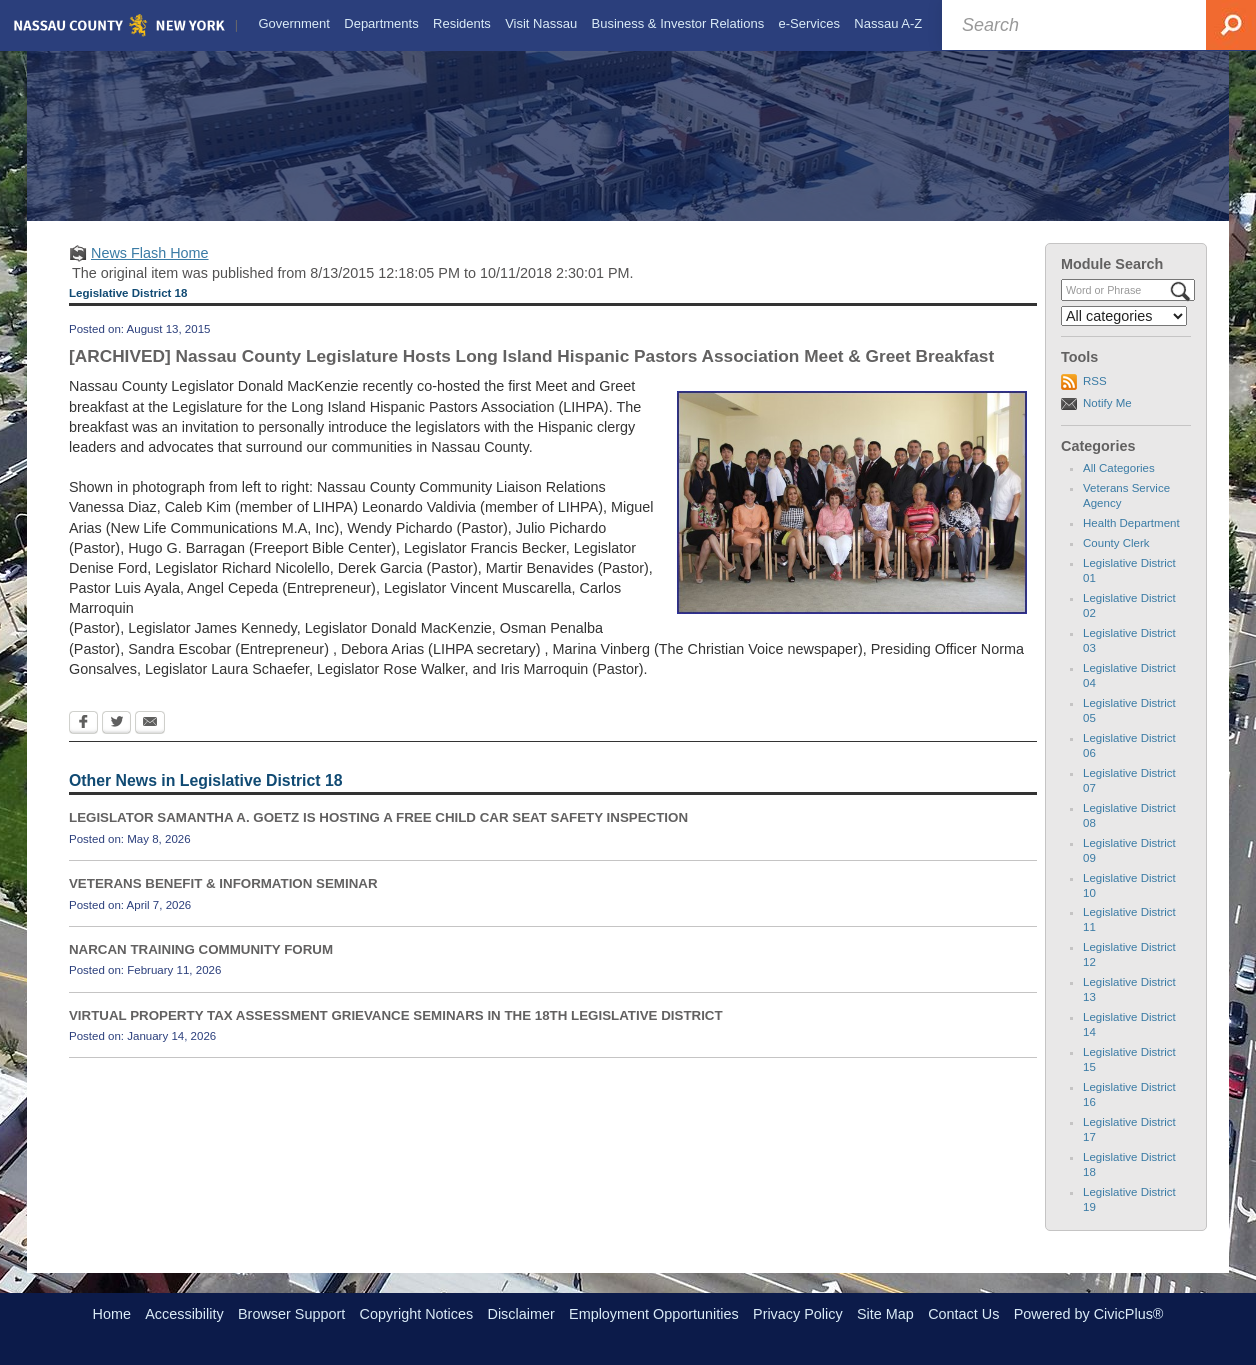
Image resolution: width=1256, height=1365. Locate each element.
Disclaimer (521, 1314)
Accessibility (184, 1314)
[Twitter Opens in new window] (116, 741)
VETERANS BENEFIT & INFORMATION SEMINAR (223, 900)
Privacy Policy (798, 1314)
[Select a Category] (1124, 333)
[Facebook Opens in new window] (83, 741)
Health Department (1131, 540)
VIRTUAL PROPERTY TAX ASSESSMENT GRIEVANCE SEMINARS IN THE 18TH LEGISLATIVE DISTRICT (396, 1032)
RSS (1095, 399)
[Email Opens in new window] (150, 741)
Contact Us (963, 1314)
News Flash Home (150, 270)
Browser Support (291, 1314)
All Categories (1119, 486)
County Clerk (1116, 560)
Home (112, 1314)
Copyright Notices (417, 1314)
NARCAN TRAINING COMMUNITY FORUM (201, 966)
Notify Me (1107, 420)
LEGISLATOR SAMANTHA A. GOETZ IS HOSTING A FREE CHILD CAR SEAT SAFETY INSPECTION (378, 834)
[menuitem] (292, 24)
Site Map (885, 1314)
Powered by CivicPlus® (1089, 1314)
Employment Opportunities (654, 1314)
